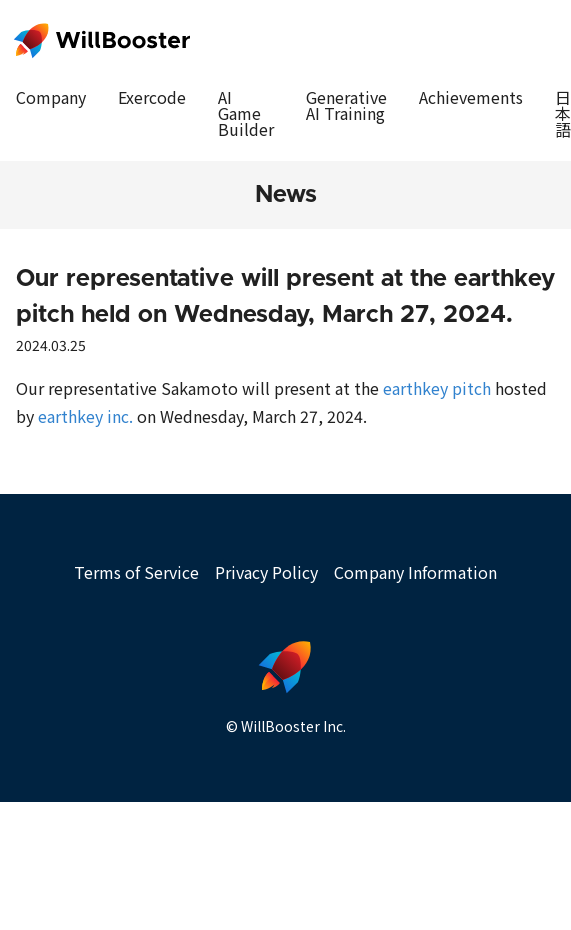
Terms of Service (136, 572)
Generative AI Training (346, 105)
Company (51, 97)
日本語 (563, 113)
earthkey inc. (85, 416)
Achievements (471, 97)
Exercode (152, 97)
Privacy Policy (266, 572)
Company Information (415, 572)
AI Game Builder (246, 113)
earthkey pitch (437, 388)
